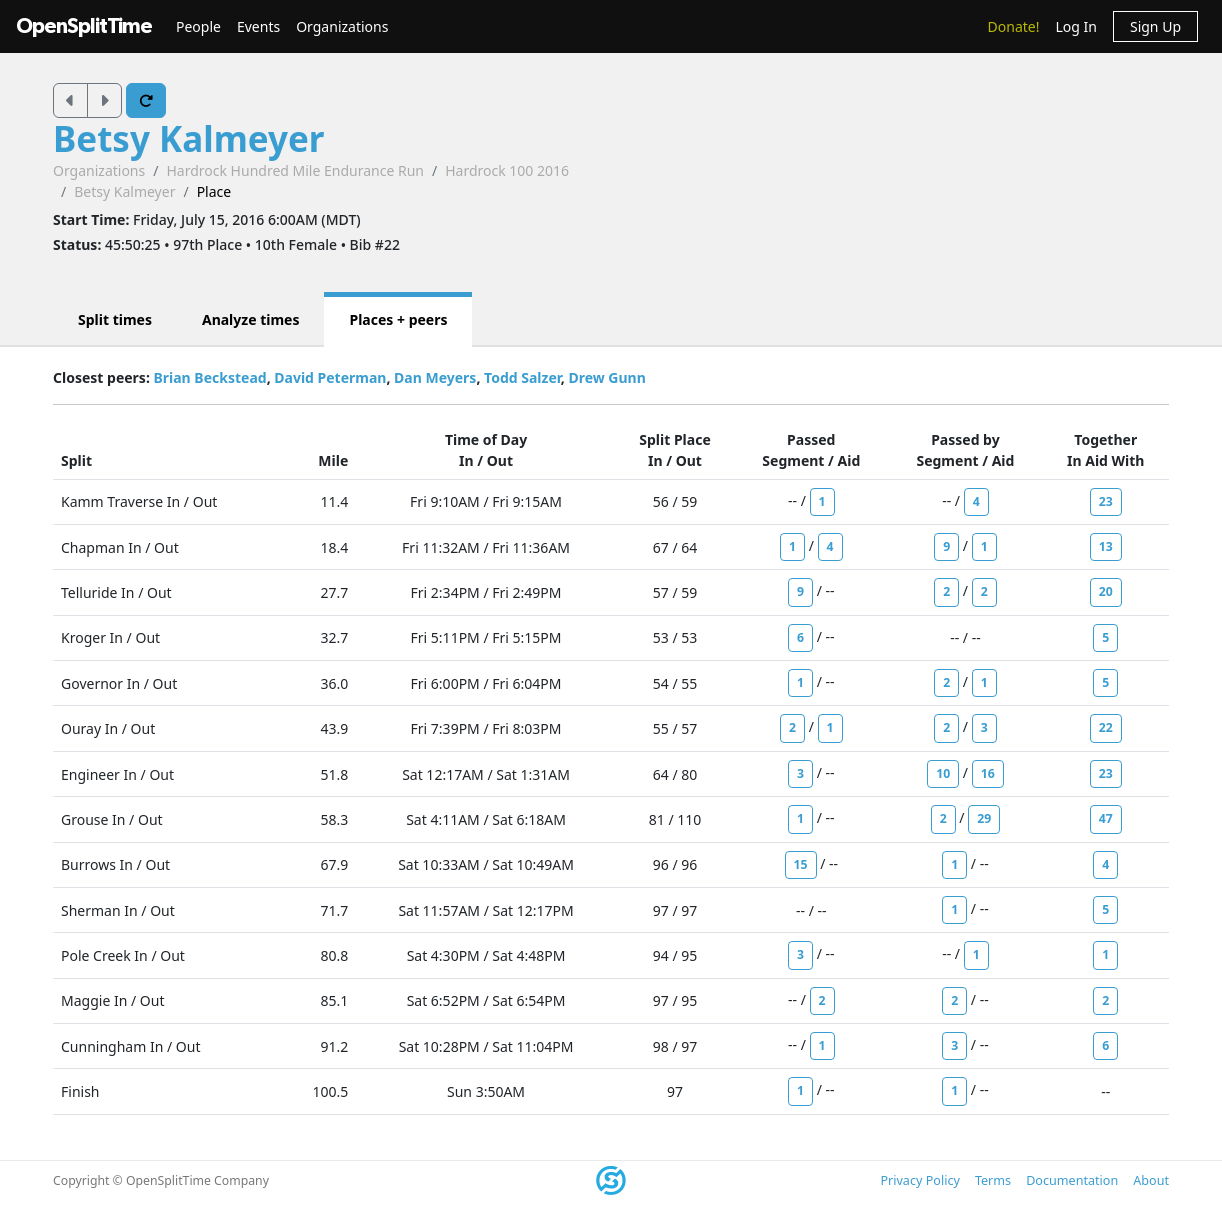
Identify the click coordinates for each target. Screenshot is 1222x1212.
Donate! (1014, 26)
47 (1106, 818)
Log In (1075, 26)
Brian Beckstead (209, 377)
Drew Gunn (606, 377)
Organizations (342, 26)
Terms (993, 1180)
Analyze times (251, 319)
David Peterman (330, 377)
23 (1106, 501)
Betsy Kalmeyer (189, 138)
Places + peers (398, 319)
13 (1106, 546)
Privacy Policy (919, 1180)
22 (1106, 727)
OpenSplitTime (84, 26)
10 (943, 773)
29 (984, 818)
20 (1106, 591)
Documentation (1072, 1180)
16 (988, 773)
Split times (115, 319)
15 (801, 864)
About (1151, 1180)
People (198, 26)
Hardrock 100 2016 (507, 170)
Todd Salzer (522, 377)
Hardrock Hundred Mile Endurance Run (295, 170)
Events (258, 26)
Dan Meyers (435, 377)
